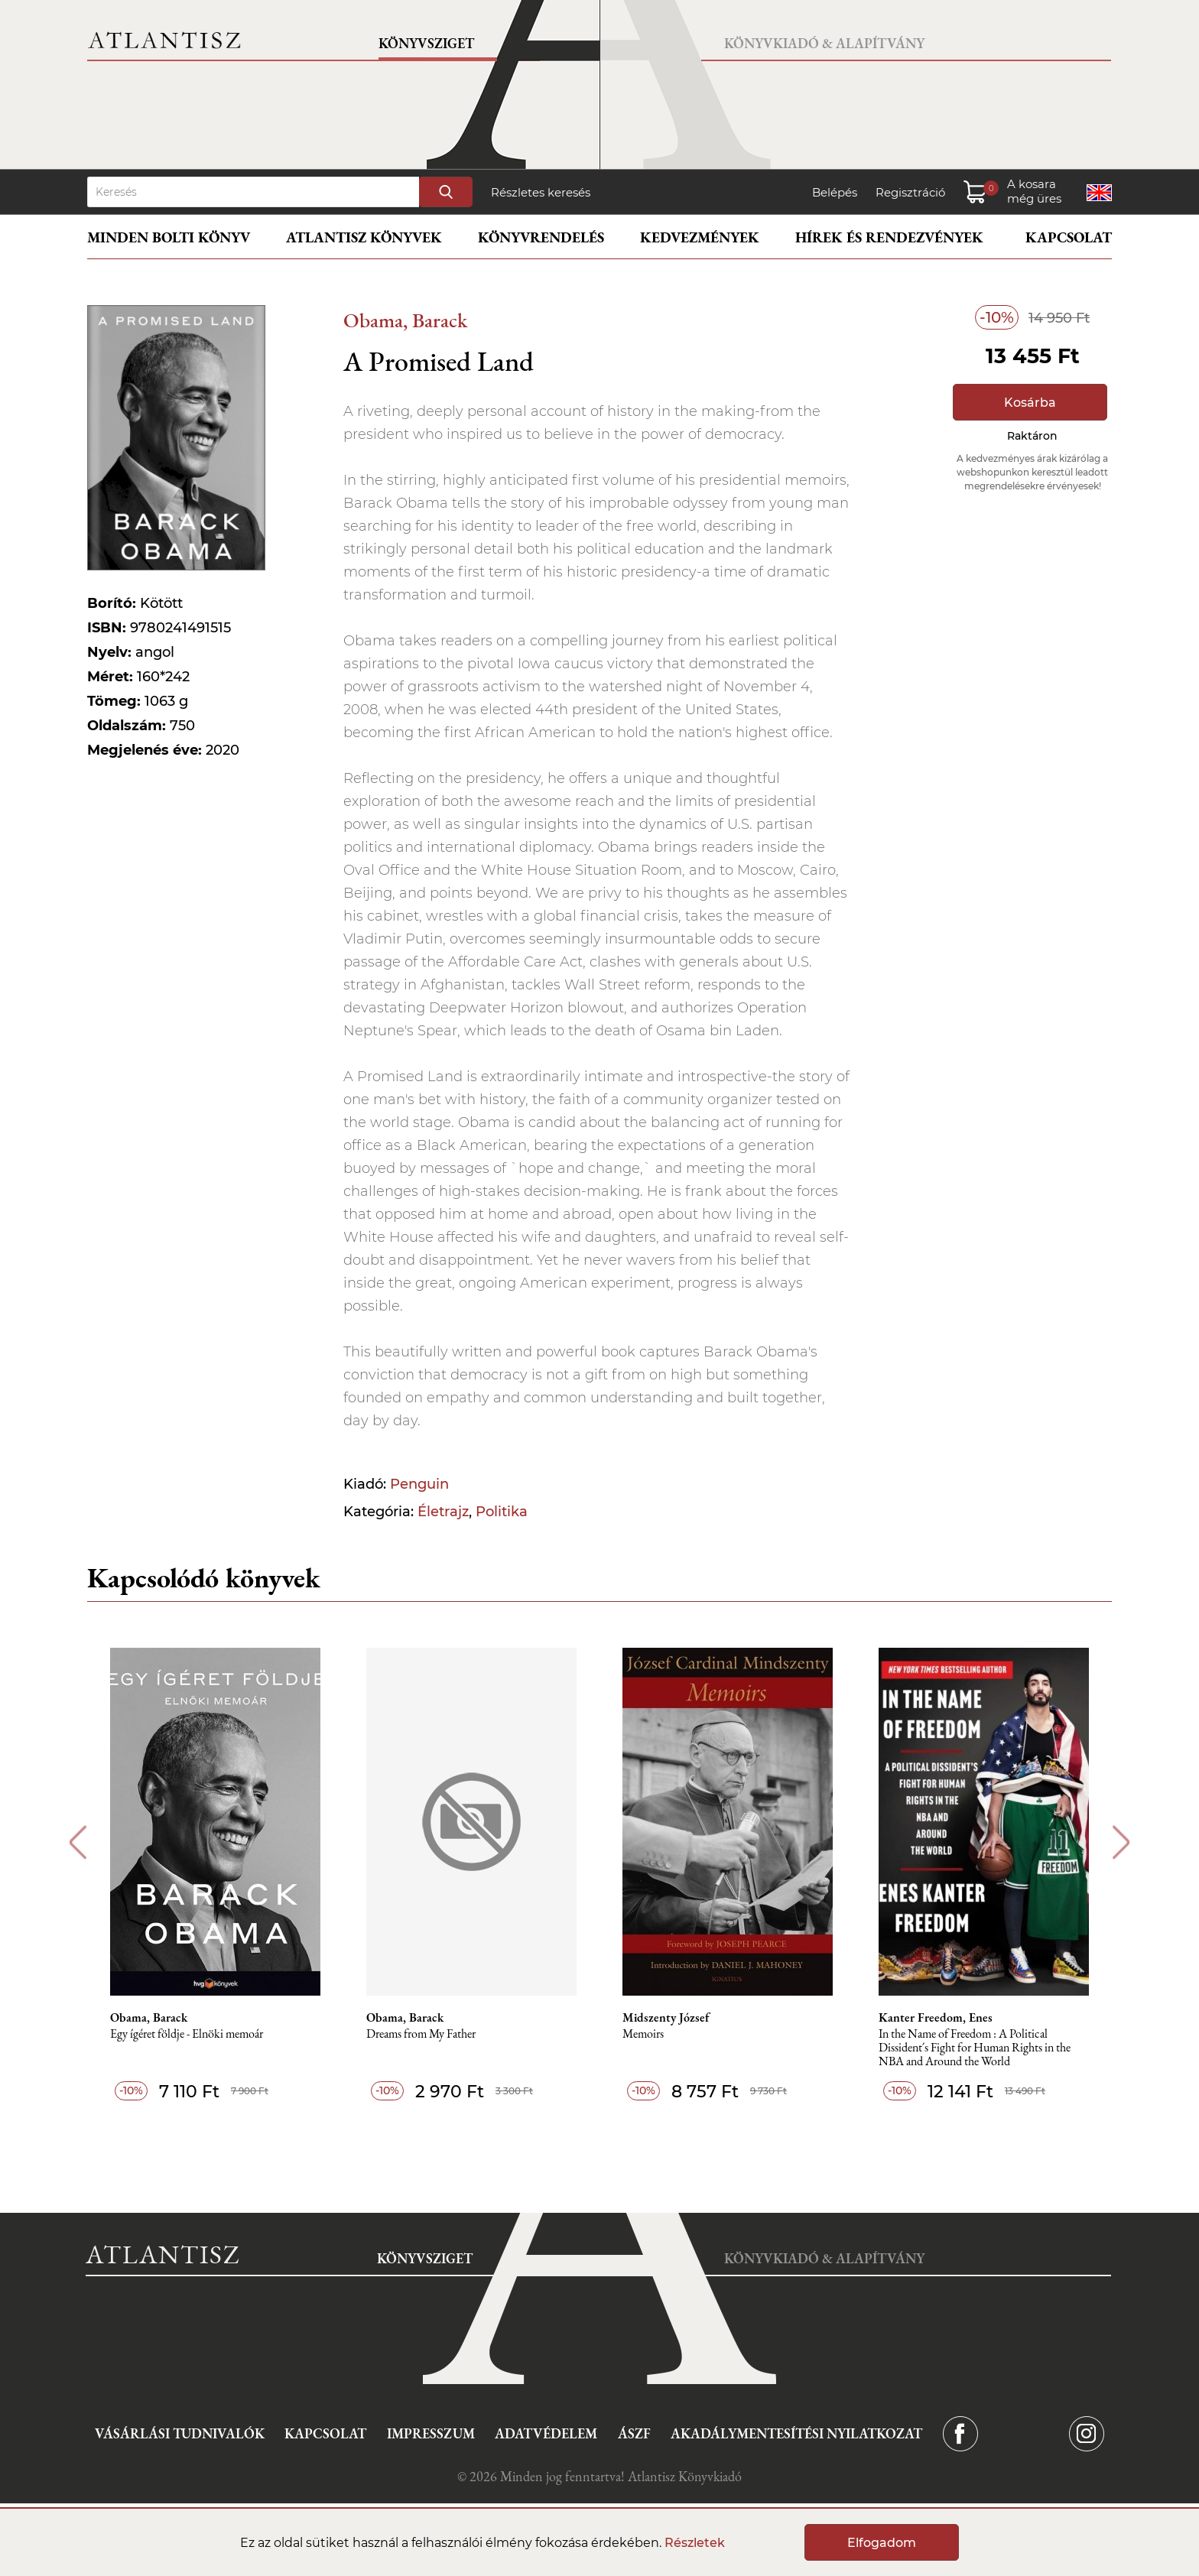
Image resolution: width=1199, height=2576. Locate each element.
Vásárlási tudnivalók (180, 2433)
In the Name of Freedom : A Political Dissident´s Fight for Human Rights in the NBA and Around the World (975, 2048)
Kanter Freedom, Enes (936, 2018)
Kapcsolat (1068, 237)
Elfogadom (881, 2542)
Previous (77, 1842)
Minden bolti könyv (168, 237)
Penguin (419, 1484)
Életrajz (443, 1511)
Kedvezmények (699, 237)
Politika (502, 1511)
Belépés (834, 192)
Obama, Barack (405, 320)
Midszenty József (666, 2018)
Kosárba (1030, 402)
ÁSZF (634, 2433)
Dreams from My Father (421, 2034)
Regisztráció (910, 192)
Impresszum (431, 2433)
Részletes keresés (540, 192)
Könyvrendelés (541, 237)
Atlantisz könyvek (364, 237)
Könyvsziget (426, 43)
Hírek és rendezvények (889, 237)
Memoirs (643, 2034)
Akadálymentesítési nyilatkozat (796, 2433)
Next (1121, 1842)
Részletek (694, 2542)
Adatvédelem (546, 2433)
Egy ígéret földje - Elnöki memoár (186, 2034)
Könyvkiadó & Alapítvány (824, 43)
